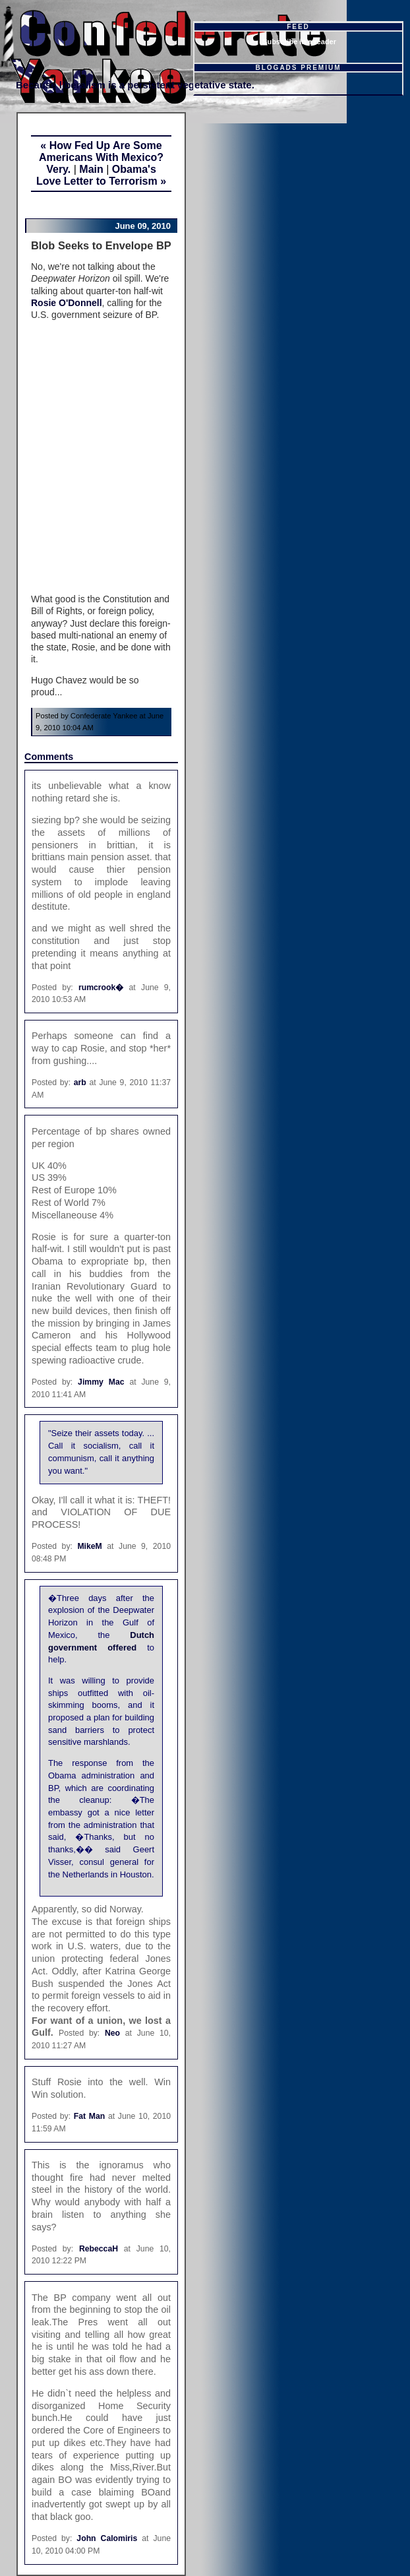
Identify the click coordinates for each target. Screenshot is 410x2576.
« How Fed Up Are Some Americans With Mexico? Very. (101, 157)
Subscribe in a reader (299, 42)
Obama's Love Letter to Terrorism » (101, 175)
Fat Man (89, 2116)
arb (80, 1082)
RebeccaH (98, 2248)
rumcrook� (100, 987)
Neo (112, 2033)
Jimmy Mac (101, 1382)
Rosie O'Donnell (66, 303)
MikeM (89, 1546)
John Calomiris (106, 2538)
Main (91, 169)
